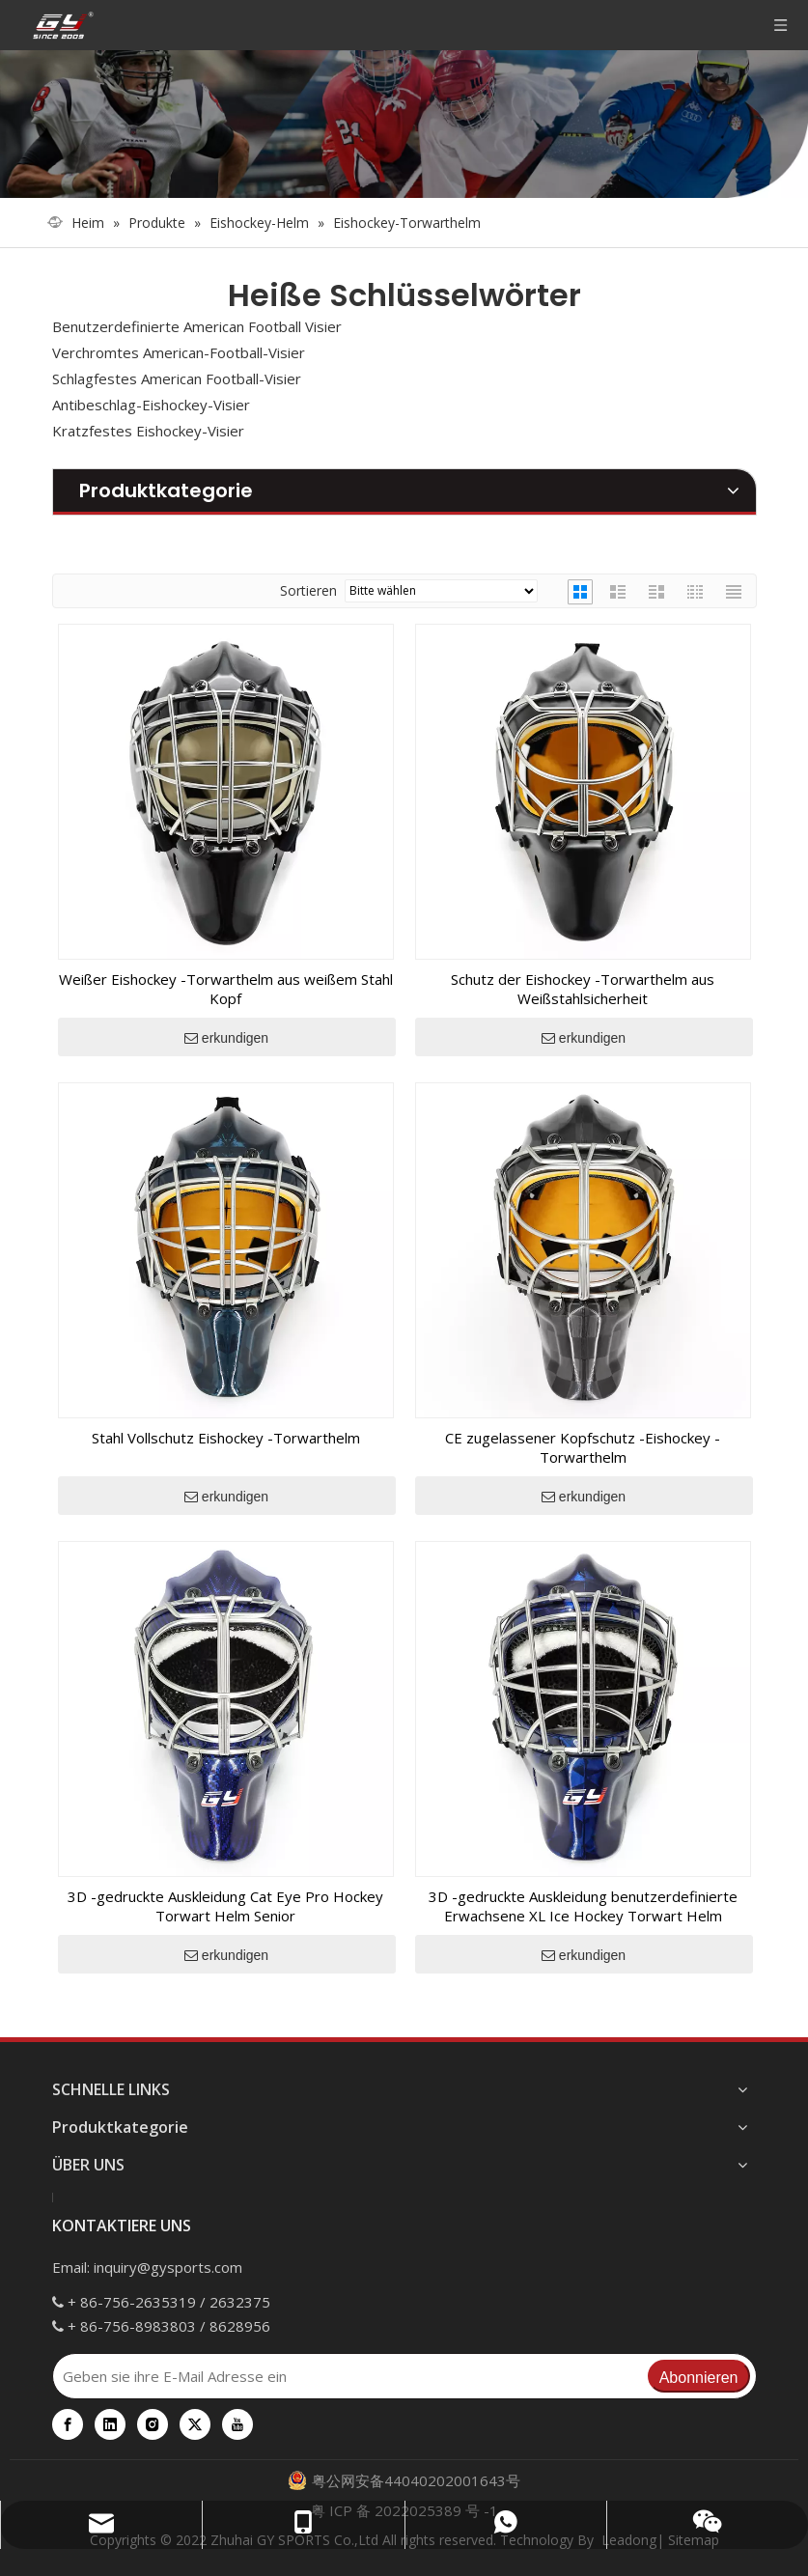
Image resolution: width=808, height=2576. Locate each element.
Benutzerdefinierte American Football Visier (197, 326)
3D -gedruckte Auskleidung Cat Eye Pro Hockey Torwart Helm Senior (225, 1906)
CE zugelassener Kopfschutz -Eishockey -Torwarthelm (582, 1447)
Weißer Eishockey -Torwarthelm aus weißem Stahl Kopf (226, 988)
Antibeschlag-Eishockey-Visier (151, 404)
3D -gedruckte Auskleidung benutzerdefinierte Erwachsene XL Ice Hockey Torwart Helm (583, 1906)
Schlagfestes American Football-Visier (176, 378)
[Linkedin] (110, 2424)
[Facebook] (67, 2424)
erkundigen (226, 1038)
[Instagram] (152, 2424)
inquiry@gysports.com (168, 2267)
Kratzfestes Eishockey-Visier (148, 430)
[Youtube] (237, 2424)
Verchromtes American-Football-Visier (178, 352)
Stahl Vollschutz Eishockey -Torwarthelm (226, 1437)
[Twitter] (195, 2424)
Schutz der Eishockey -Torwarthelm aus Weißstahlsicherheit (582, 988)
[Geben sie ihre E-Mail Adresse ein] (349, 2376)
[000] (404, 124)
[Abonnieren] (699, 2376)
